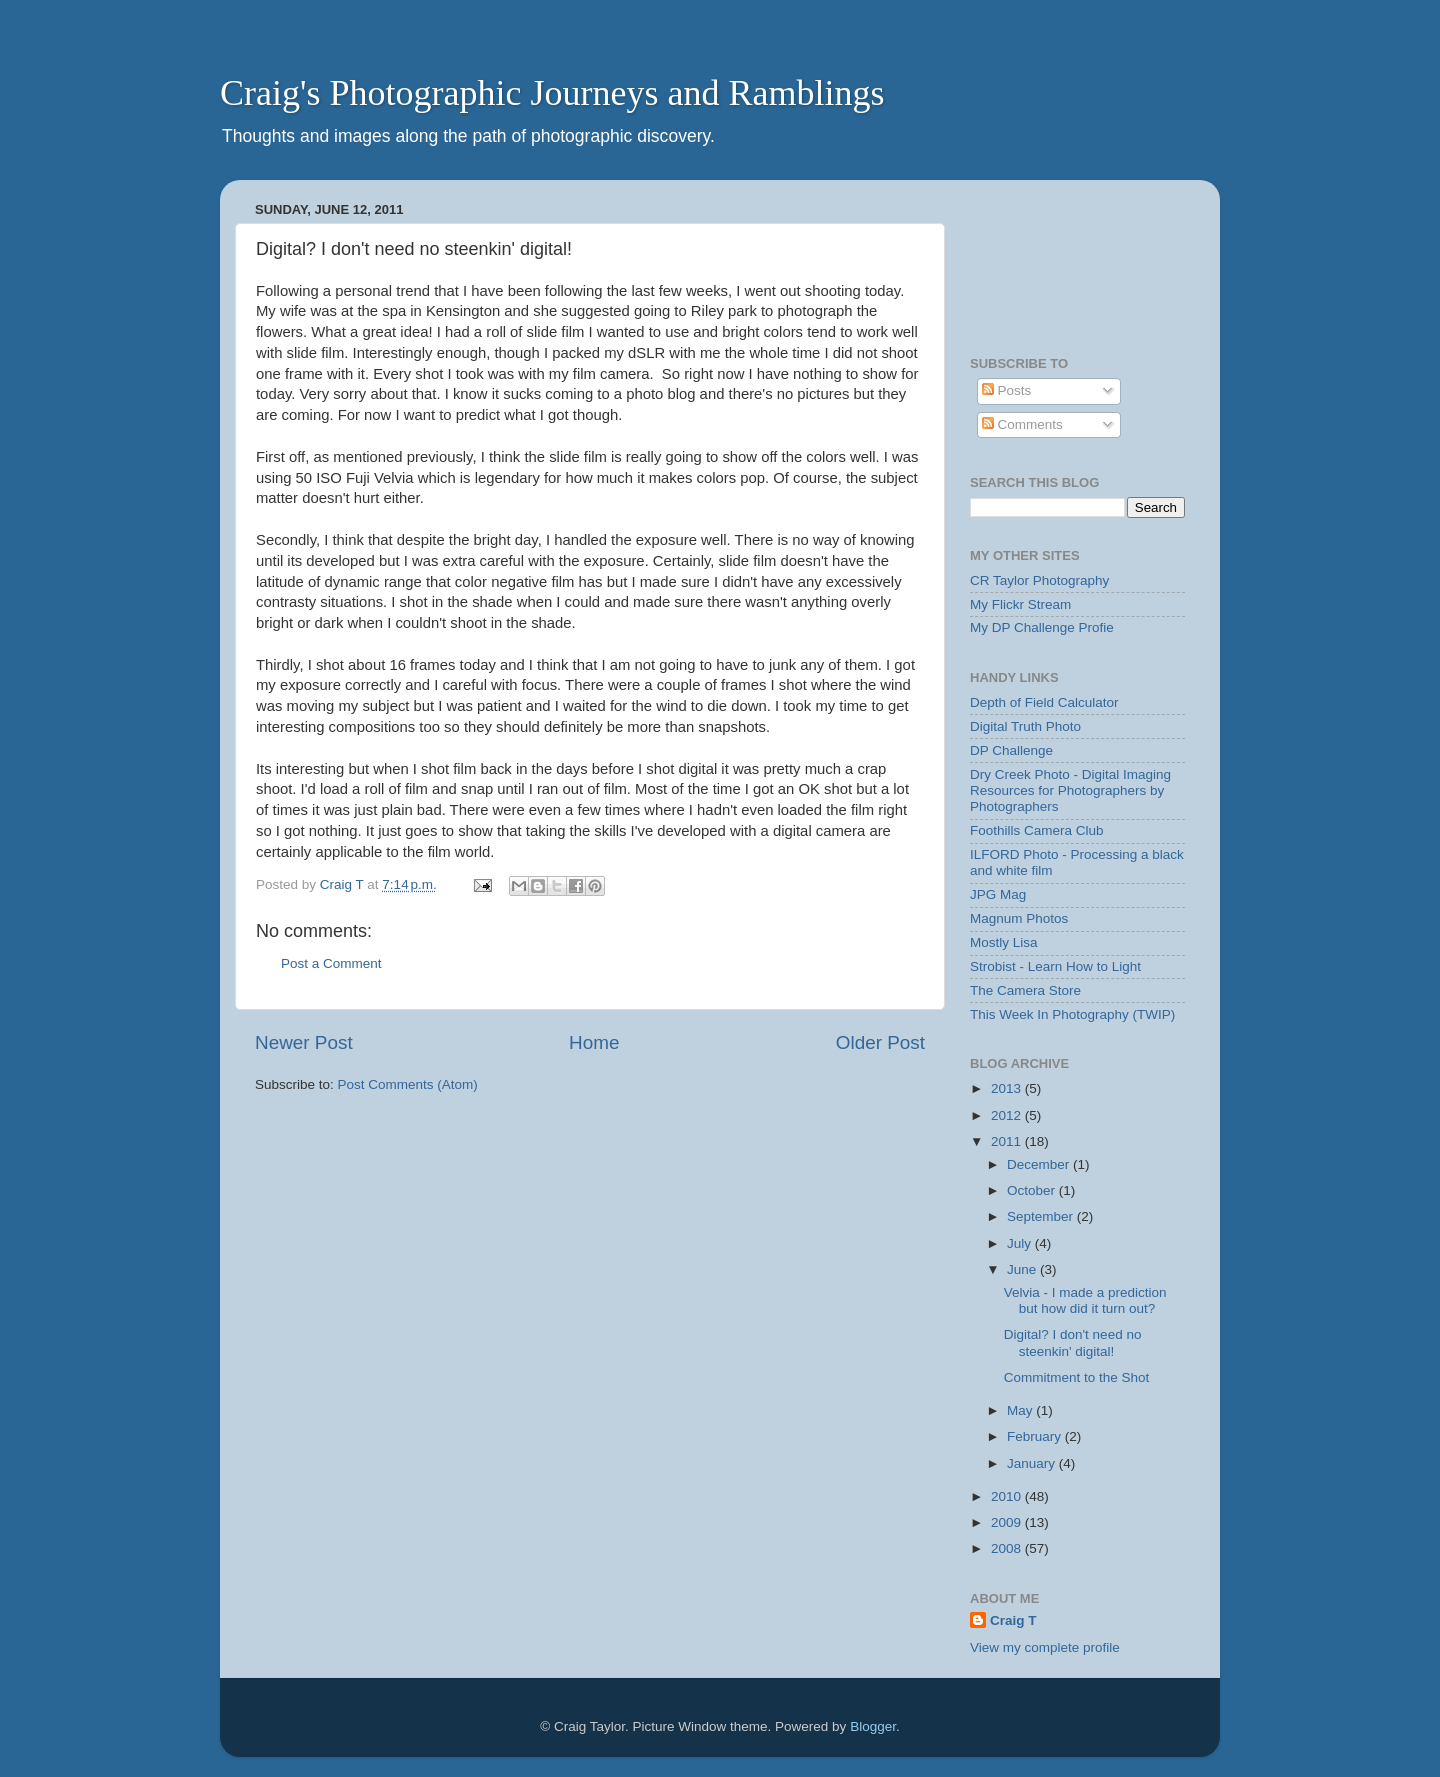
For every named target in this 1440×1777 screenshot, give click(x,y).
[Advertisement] (1032, 257)
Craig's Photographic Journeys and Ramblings (552, 93)
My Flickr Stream (1020, 604)
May (1021, 1410)
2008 (1008, 1548)
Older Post (880, 1042)
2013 (1008, 1088)
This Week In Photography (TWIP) (1072, 1014)
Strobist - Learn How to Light (1055, 966)
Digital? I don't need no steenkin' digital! (1073, 1342)
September (1042, 1216)
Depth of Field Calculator (1044, 702)
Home (594, 1042)
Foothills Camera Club (1037, 830)
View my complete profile (1045, 1647)
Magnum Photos (1019, 918)
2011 (1008, 1141)
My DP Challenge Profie (1042, 627)
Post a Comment (331, 963)
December (1040, 1164)
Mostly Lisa (1004, 942)
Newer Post (304, 1042)
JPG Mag (998, 894)
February (1036, 1436)
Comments (1022, 424)
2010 (1008, 1496)
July (1021, 1243)
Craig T (1013, 1620)
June (1023, 1269)
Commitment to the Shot (1077, 1377)
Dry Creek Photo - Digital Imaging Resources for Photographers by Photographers (1070, 790)
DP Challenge (1011, 750)
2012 (1008, 1115)
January (1033, 1463)
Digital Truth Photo (1025, 726)
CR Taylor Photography (1039, 580)
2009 (1008, 1522)
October (1033, 1190)
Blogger (873, 1726)
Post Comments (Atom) (408, 1084)
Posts (1007, 390)
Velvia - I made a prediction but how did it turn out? (1085, 1300)
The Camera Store (1025, 990)
